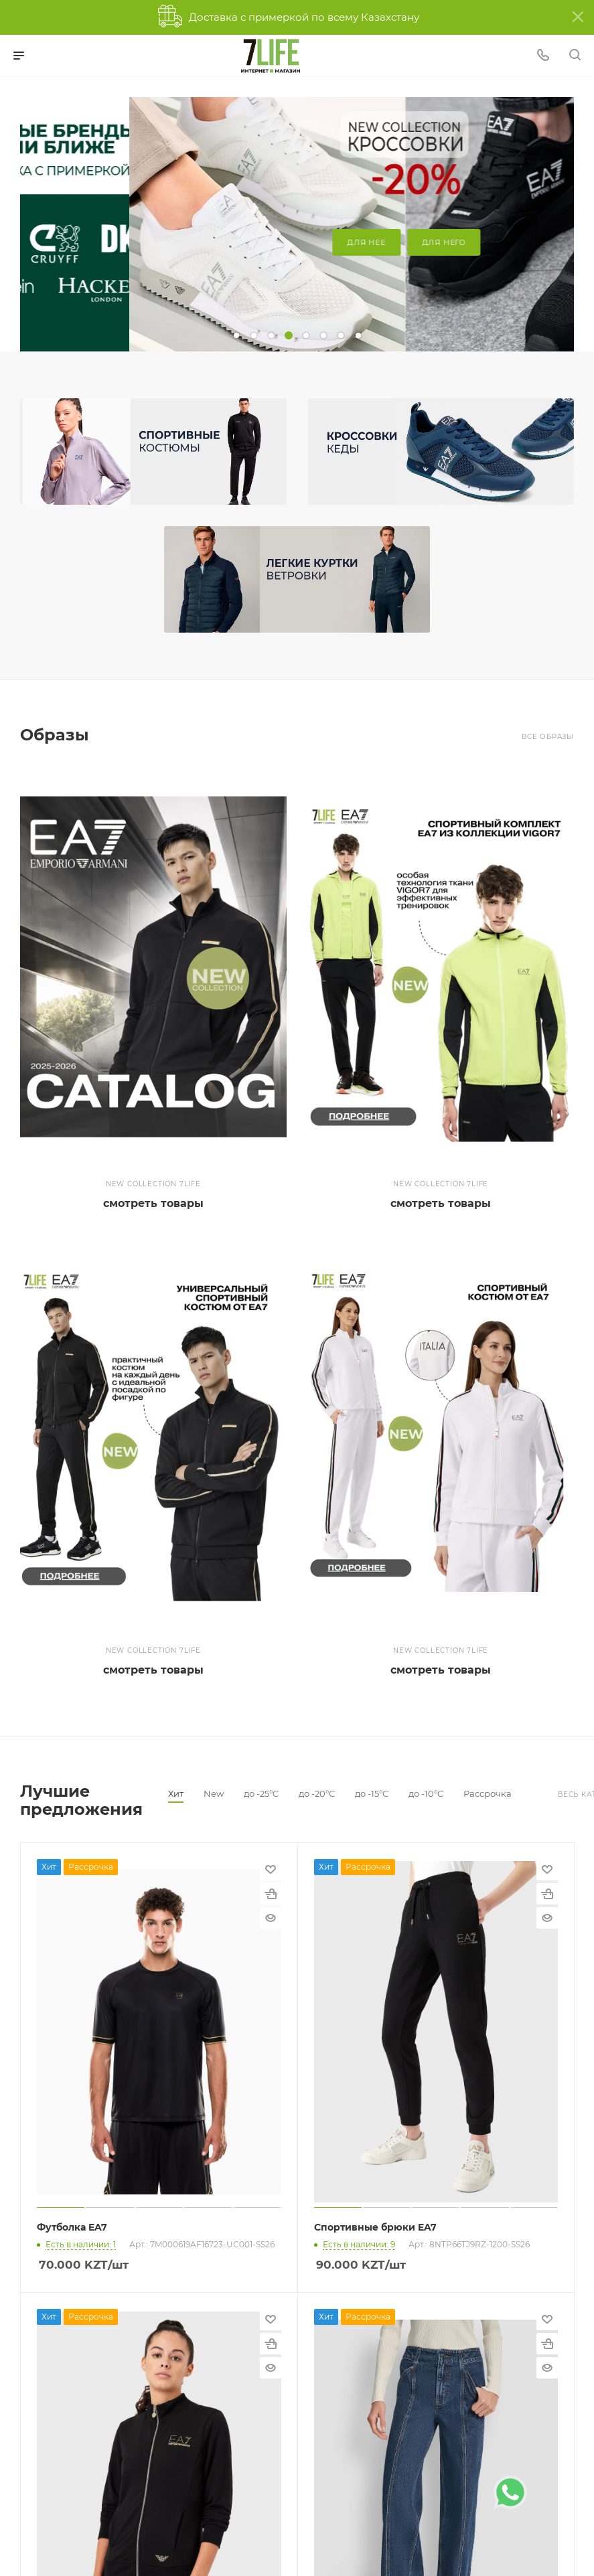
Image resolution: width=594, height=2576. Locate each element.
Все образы (548, 736)
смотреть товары (153, 1203)
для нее (257, 242)
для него (334, 242)
